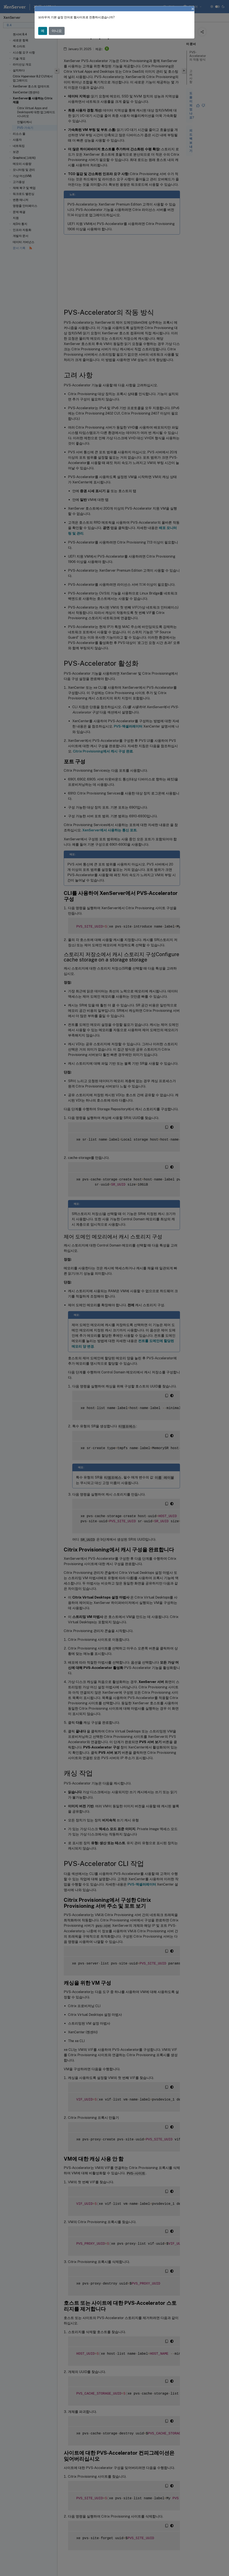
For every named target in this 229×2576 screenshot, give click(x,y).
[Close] (193, 9)
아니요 (57, 31)
